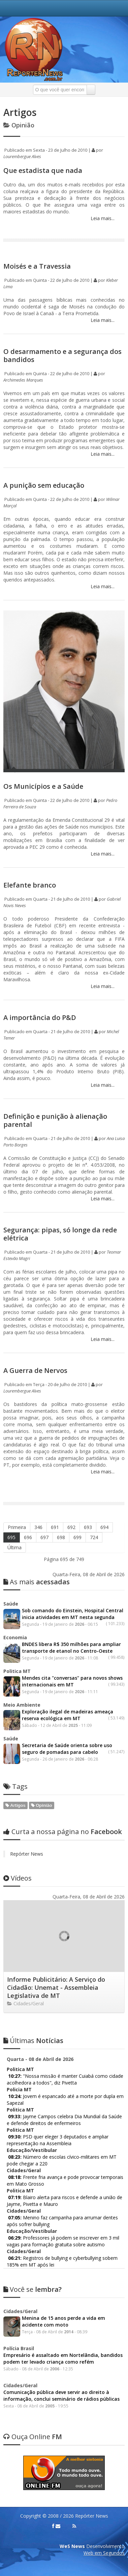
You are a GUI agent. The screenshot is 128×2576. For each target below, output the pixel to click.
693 (88, 1527)
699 (77, 1537)
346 (38, 1527)
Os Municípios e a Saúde (43, 786)
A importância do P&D (39, 1017)
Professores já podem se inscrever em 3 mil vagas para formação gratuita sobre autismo (63, 2241)
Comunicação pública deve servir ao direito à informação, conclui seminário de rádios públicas (61, 2395)
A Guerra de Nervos (35, 1370)
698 (61, 1537)
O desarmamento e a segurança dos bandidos (62, 355)
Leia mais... (102, 218)
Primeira (17, 1527)
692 (71, 1527)
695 (11, 1537)
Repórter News (26, 1854)
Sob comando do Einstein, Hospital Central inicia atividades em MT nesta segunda (72, 1613)
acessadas (36, 1581)
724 (94, 1537)
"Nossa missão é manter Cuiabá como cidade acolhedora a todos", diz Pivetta (65, 2079)
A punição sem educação (43, 485)
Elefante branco (29, 885)
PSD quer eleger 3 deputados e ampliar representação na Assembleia (57, 2140)
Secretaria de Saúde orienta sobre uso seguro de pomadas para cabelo (67, 1748)
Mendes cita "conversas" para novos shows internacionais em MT (72, 1681)
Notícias (33, 2040)
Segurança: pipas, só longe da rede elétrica (60, 1233)
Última (14, 1547)
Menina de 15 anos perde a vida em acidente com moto (63, 2321)
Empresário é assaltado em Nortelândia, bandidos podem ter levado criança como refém (63, 2358)
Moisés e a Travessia (37, 266)
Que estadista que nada (42, 170)
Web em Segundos (104, 2553)
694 (104, 1527)
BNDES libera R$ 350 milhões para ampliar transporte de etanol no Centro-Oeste (71, 1647)
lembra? (32, 2289)
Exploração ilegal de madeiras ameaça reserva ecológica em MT (67, 1714)
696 (28, 1537)
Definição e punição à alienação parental (55, 1120)
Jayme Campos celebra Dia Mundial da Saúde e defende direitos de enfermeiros (64, 2119)
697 (44, 1537)
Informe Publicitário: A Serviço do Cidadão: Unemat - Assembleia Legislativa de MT (56, 1987)
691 (55, 1527)
